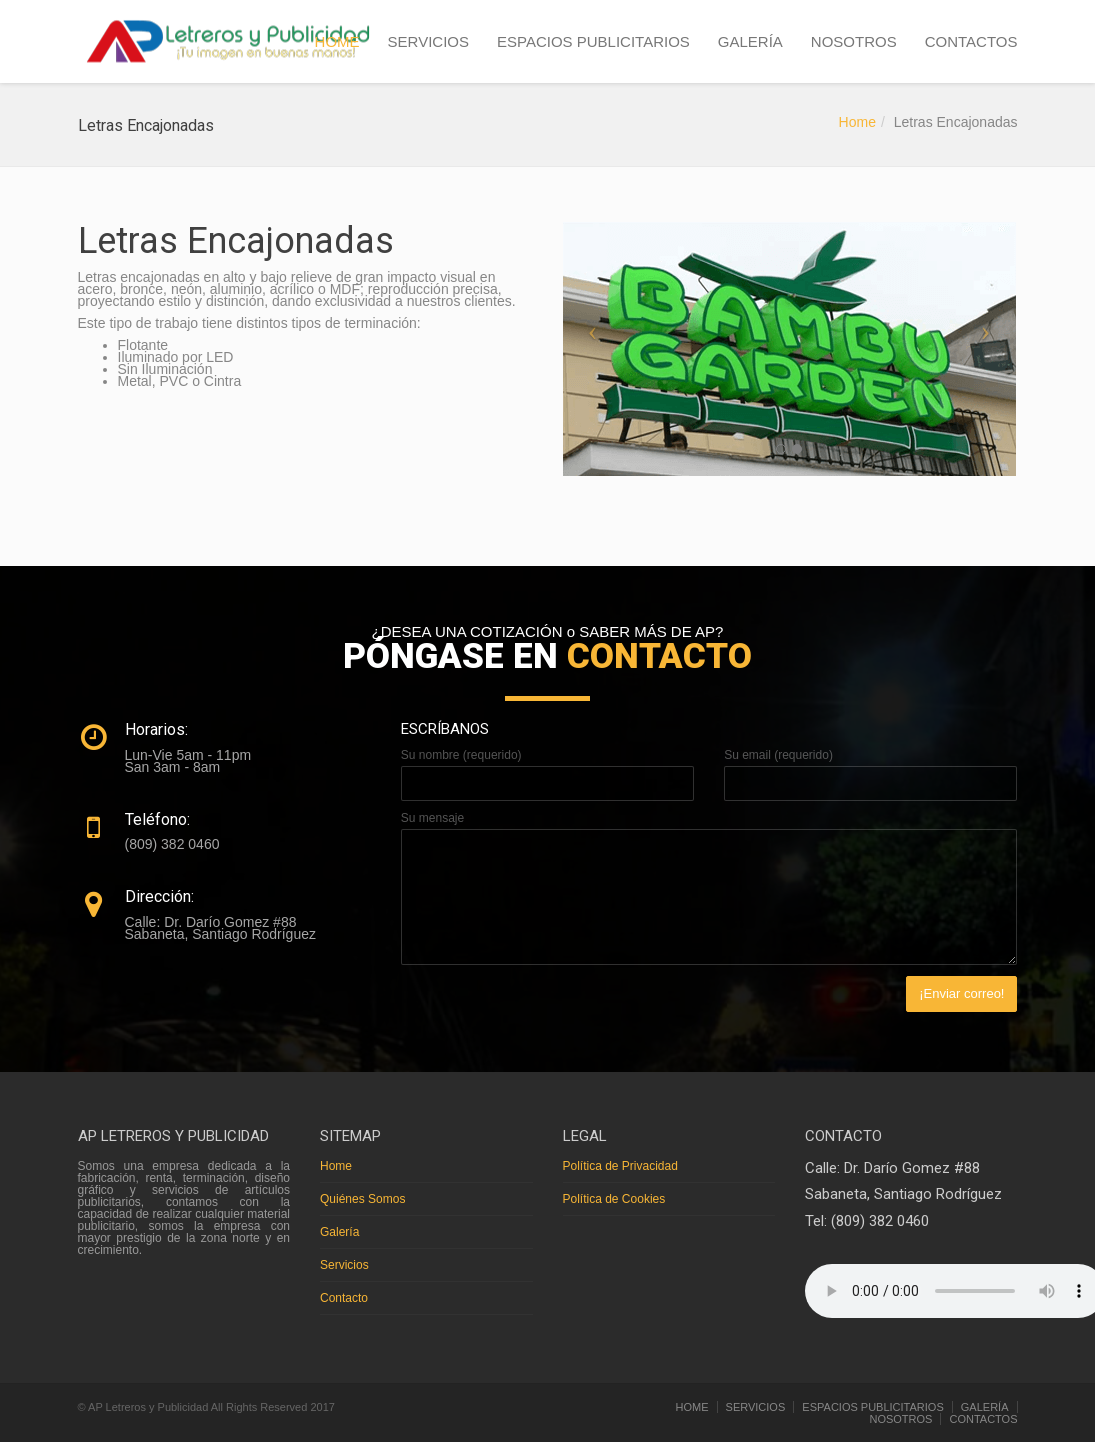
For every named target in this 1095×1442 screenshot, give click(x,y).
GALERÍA (750, 41)
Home (857, 122)
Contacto (344, 1298)
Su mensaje (432, 818)
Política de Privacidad (620, 1166)
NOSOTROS (854, 41)
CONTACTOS (971, 41)
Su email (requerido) (778, 755)
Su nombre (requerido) (461, 755)
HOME (337, 41)
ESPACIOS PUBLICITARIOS (593, 41)
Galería (339, 1232)
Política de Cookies (614, 1199)
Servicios (344, 1265)
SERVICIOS (428, 41)
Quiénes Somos (362, 1199)
